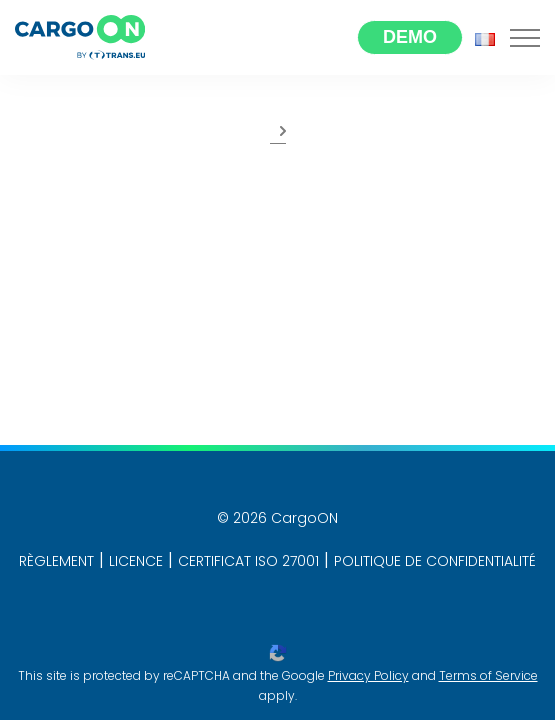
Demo (410, 37)
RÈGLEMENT (56, 561)
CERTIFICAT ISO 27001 (248, 561)
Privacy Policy (368, 675)
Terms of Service (488, 675)
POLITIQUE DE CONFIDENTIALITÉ (435, 561)
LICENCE (136, 561)
